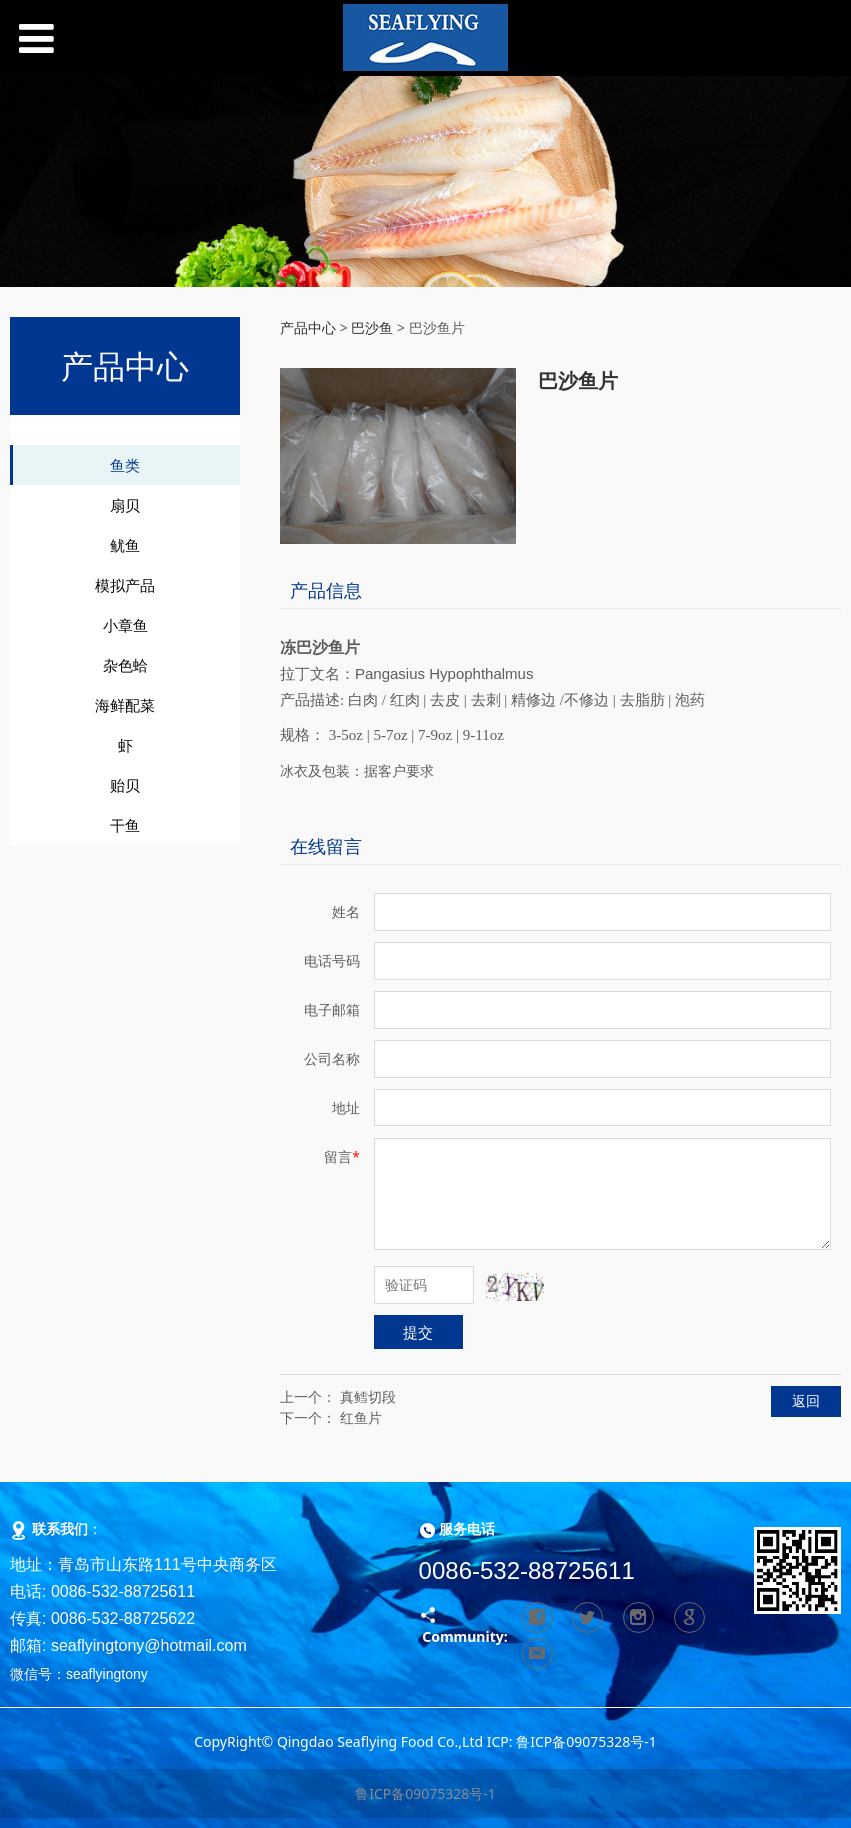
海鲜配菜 (125, 705)
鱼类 (125, 465)
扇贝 (125, 505)
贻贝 (125, 785)
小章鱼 (125, 625)
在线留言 (326, 846)
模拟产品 (125, 585)
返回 (806, 1400)
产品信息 (326, 590)
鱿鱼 (125, 545)
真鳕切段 (368, 1396)
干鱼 (125, 825)
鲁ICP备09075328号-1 (425, 1793)
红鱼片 (361, 1417)
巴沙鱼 (372, 327)
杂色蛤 (125, 665)
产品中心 (308, 327)
